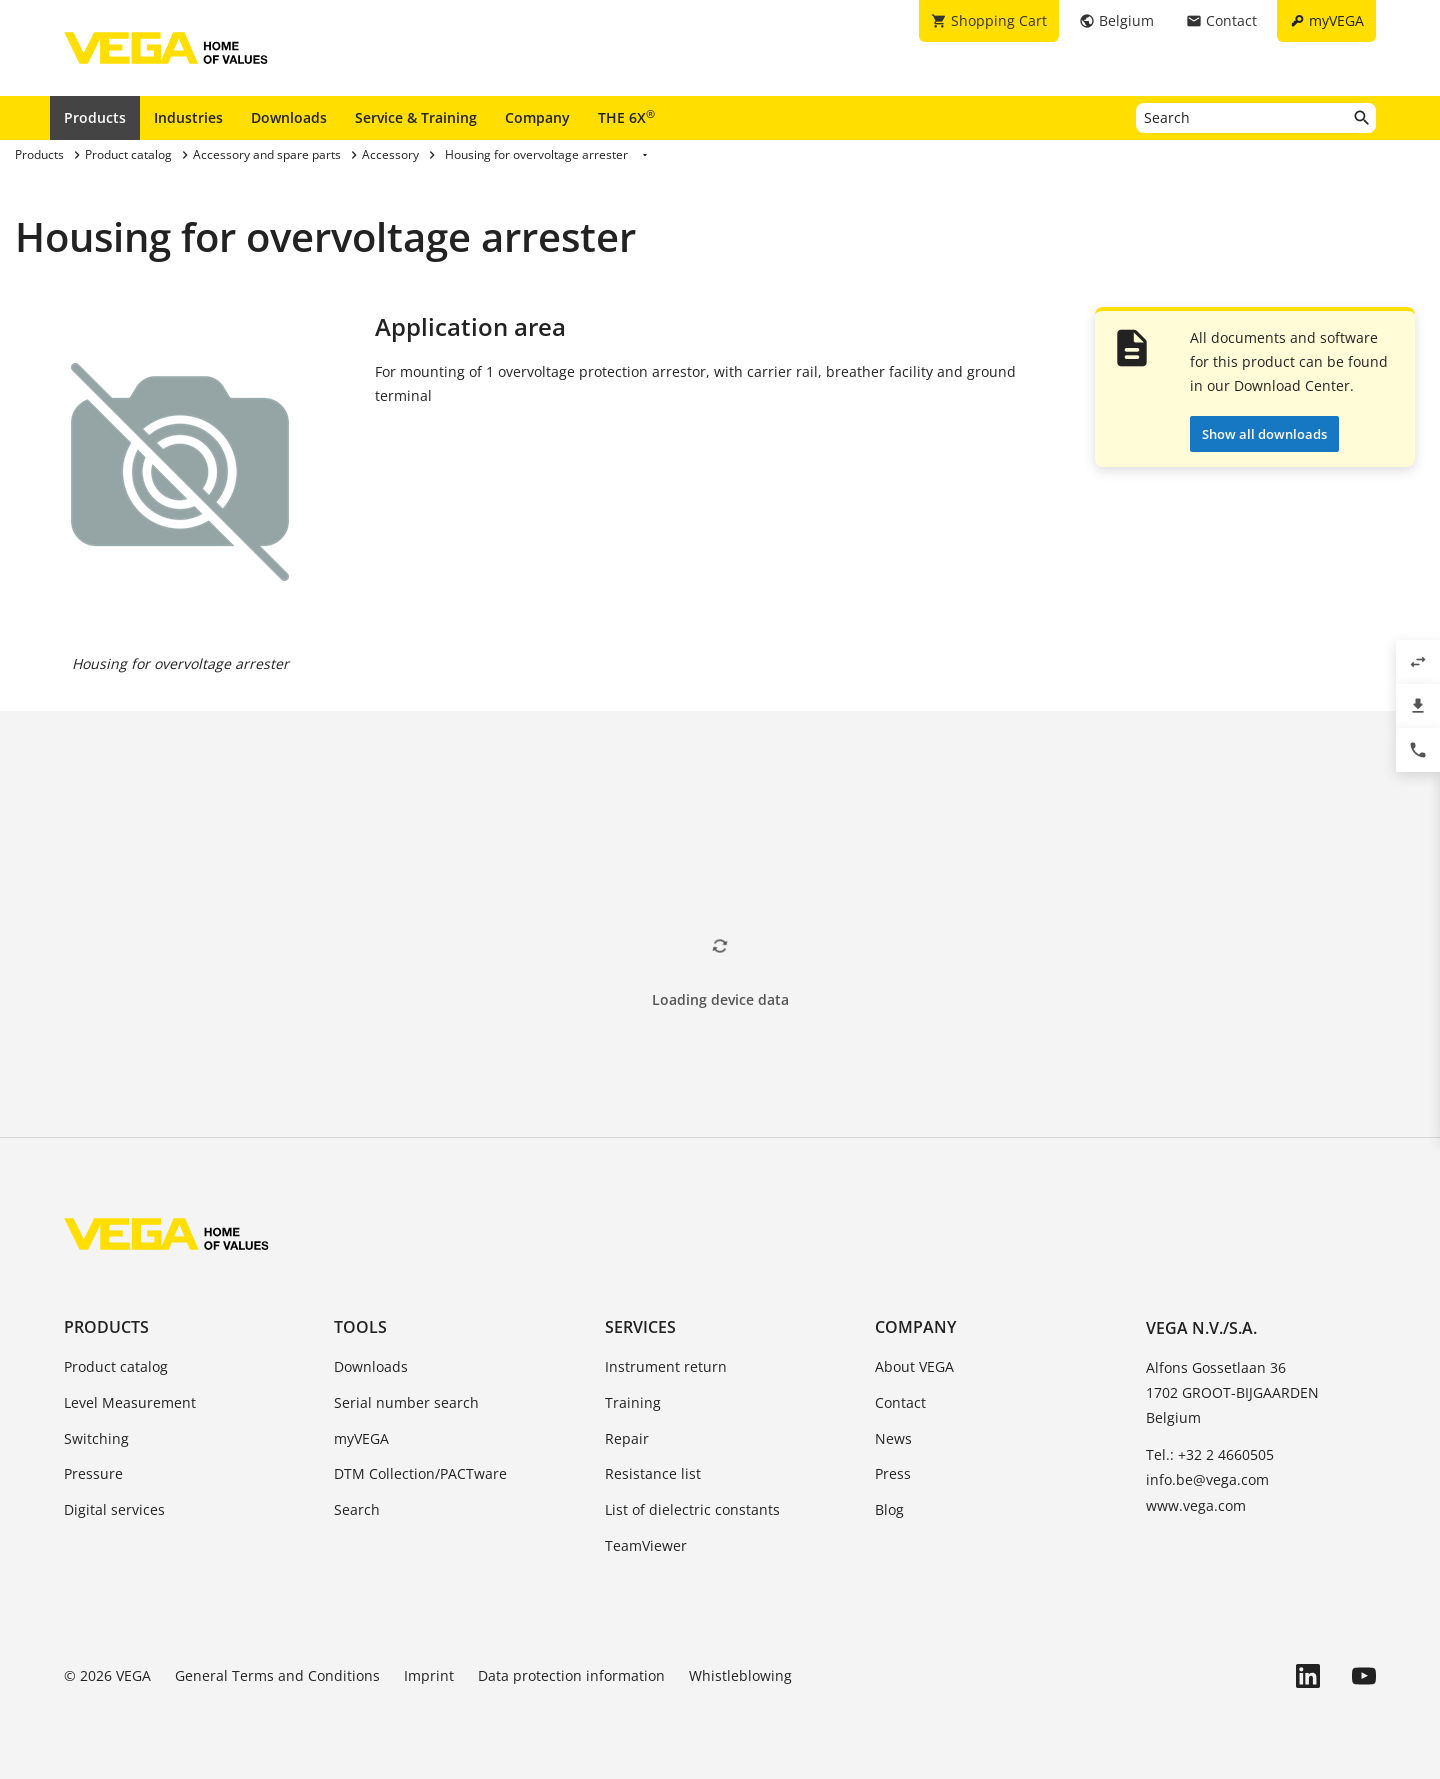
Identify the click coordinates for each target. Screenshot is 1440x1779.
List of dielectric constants (692, 1509)
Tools (360, 1327)
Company (537, 117)
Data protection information (571, 1675)
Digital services (114, 1509)
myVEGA (361, 1438)
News (893, 1438)
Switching (96, 1438)
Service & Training (416, 117)
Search (357, 1509)
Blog (889, 1509)
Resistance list (653, 1473)
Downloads (289, 117)
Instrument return (666, 1366)
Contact (900, 1402)
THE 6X (626, 117)
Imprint (429, 1675)
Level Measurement (130, 1402)
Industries (188, 117)
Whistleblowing (740, 1675)
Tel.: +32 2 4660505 (1210, 1454)
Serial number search (406, 1402)
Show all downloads (1264, 434)
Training (633, 1402)
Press (893, 1473)
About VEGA (914, 1366)
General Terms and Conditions (277, 1675)
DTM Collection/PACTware (420, 1473)
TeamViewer (646, 1545)
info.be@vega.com (1207, 1479)
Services (640, 1327)
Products (95, 117)
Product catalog (116, 1366)
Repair (627, 1438)
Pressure (93, 1473)
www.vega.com (1196, 1505)
